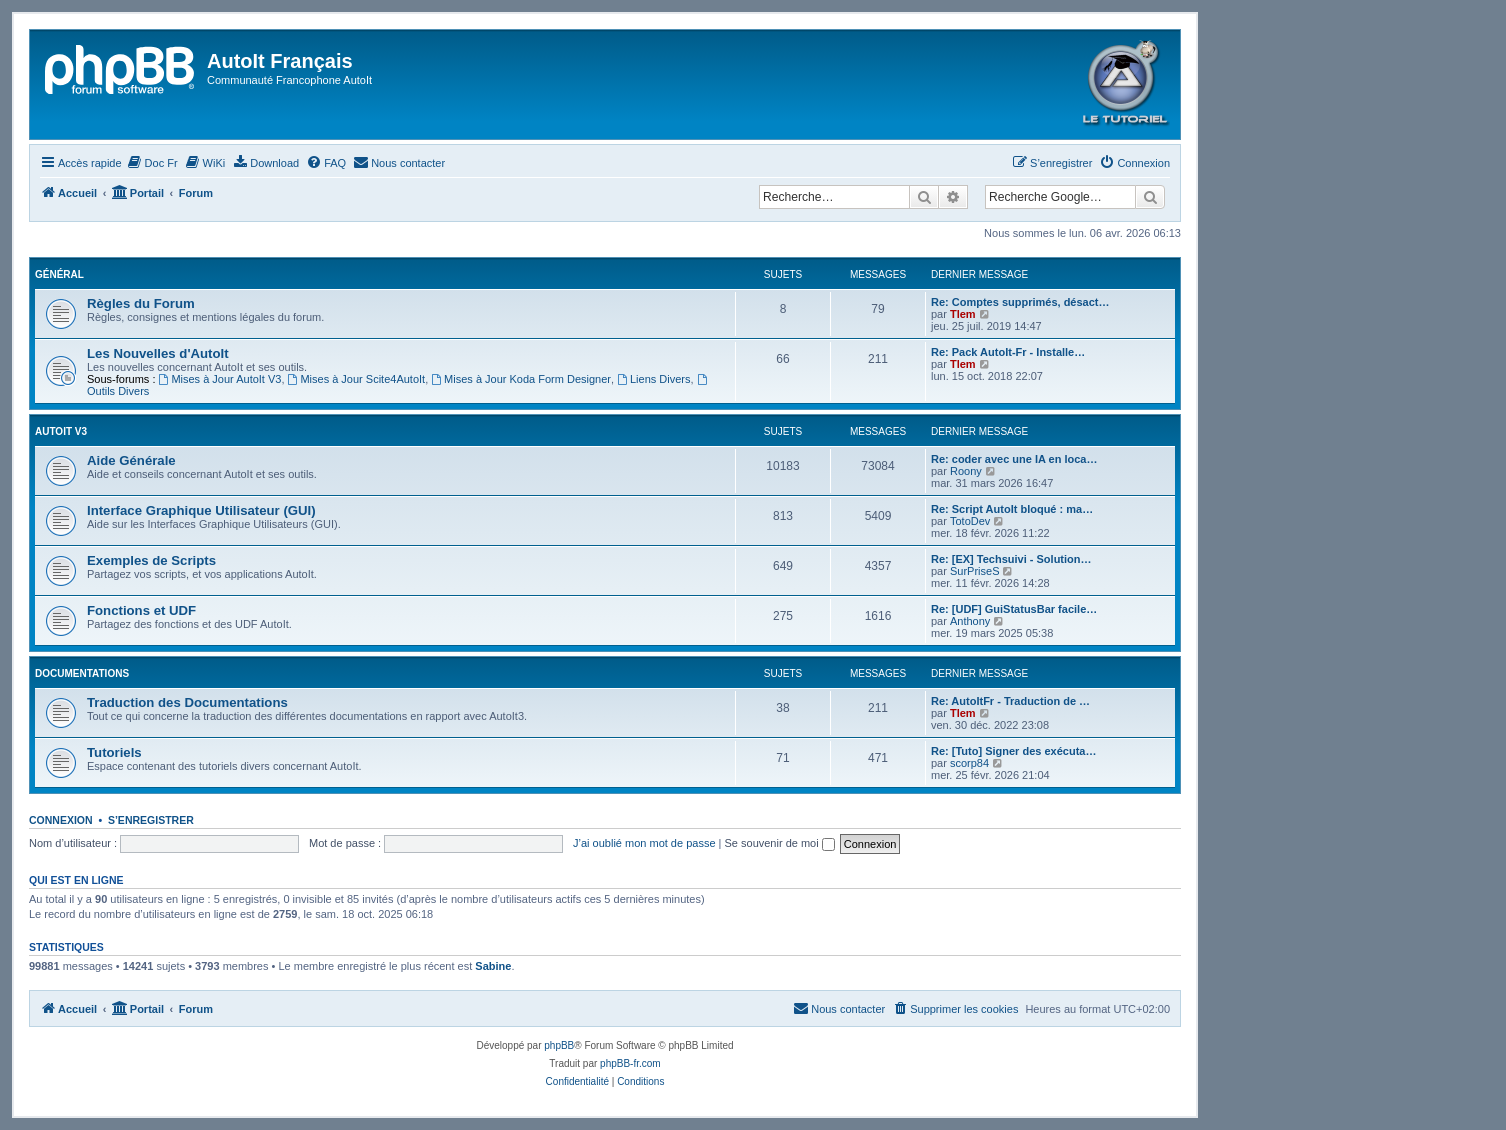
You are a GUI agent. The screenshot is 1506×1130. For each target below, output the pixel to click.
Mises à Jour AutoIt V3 (220, 379)
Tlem (963, 314)
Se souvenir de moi (780, 843)
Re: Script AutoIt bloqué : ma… (1012, 509)
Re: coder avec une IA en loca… (1014, 459)
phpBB (559, 1045)
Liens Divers (653, 379)
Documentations (82, 673)
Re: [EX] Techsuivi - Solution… (1011, 559)
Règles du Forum (141, 303)
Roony (966, 471)
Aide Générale (131, 460)
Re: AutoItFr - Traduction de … (1010, 701)
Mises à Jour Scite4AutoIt (357, 379)
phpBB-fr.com (630, 1063)
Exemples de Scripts (151, 560)
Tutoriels (114, 752)
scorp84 (969, 763)
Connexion (61, 820)
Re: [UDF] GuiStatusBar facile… (1014, 609)
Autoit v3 (61, 431)
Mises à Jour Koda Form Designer (521, 379)
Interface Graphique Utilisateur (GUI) (201, 510)
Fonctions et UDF (141, 610)
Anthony (970, 621)
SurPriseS (975, 571)
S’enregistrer (151, 820)
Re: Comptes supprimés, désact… (1020, 302)
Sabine (493, 966)
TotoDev (970, 521)
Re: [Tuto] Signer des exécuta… (1013, 751)
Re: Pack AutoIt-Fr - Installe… (1008, 352)
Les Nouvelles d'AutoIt (158, 353)
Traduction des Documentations (187, 702)
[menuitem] (152, 163)
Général (59, 274)
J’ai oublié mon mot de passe (644, 843)
